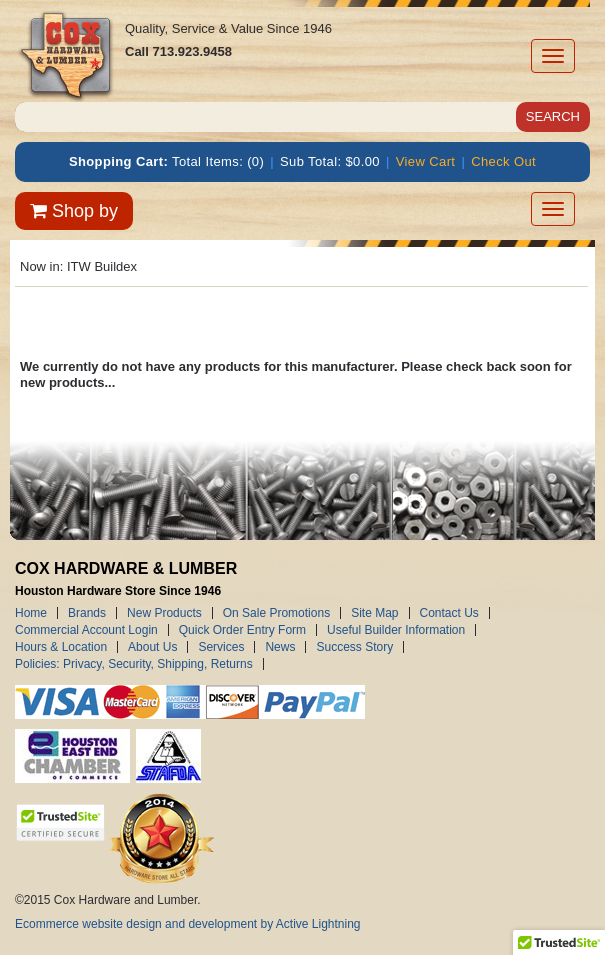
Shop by (74, 211)
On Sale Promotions (276, 613)
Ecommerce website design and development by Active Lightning (188, 924)
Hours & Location (61, 647)
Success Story (354, 647)
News (280, 647)
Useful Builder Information (396, 630)
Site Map (374, 613)
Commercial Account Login (86, 630)
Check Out (503, 161)
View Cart (426, 161)
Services (221, 647)
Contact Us (449, 613)
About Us (152, 647)
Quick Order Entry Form (242, 630)
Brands (87, 613)
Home (31, 613)
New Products (164, 613)
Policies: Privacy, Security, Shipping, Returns (134, 664)
